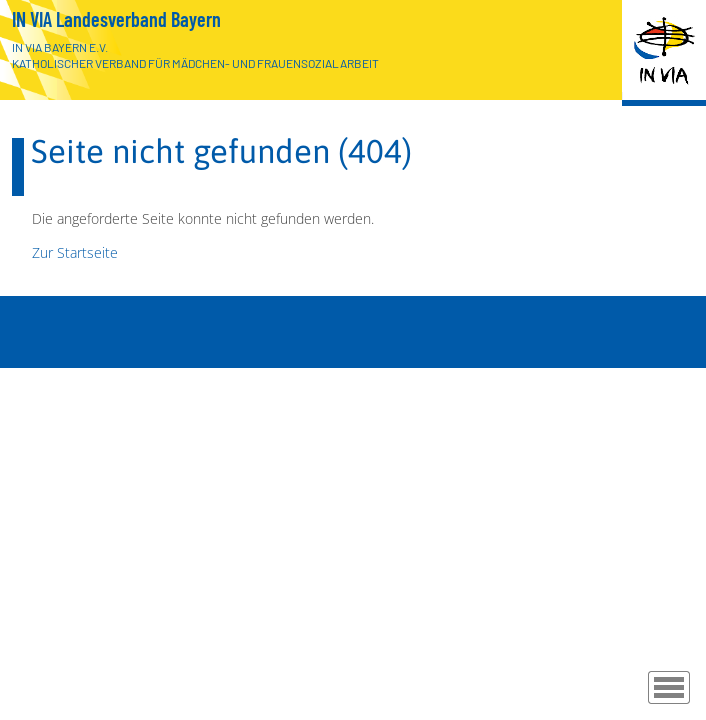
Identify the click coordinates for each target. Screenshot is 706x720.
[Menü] (669, 687)
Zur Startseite (75, 252)
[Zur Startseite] (664, 53)
